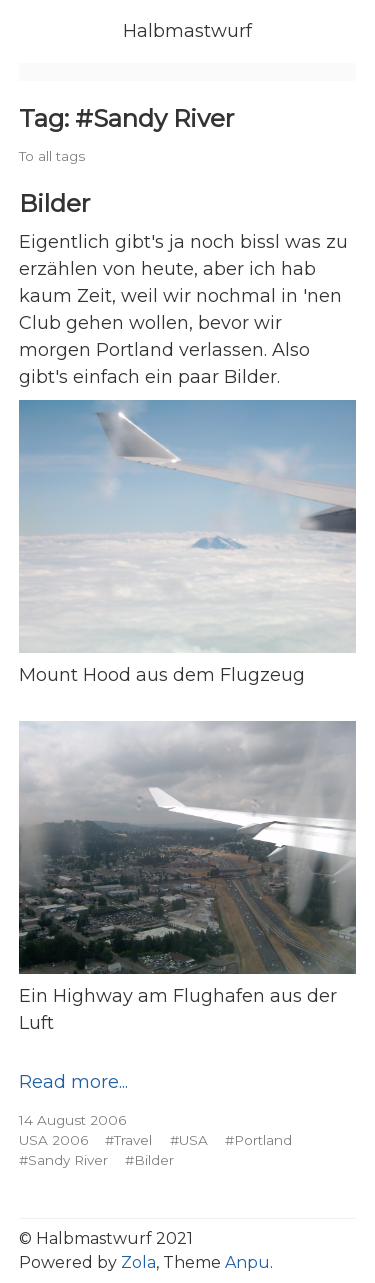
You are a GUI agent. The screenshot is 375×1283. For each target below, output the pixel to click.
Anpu (247, 1262)
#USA (189, 1140)
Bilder (54, 203)
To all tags (52, 156)
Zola (138, 1262)
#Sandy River (63, 1160)
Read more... (73, 1082)
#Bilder (149, 1160)
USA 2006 (53, 1140)
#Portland (258, 1140)
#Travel (128, 1140)
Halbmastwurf (187, 31)
